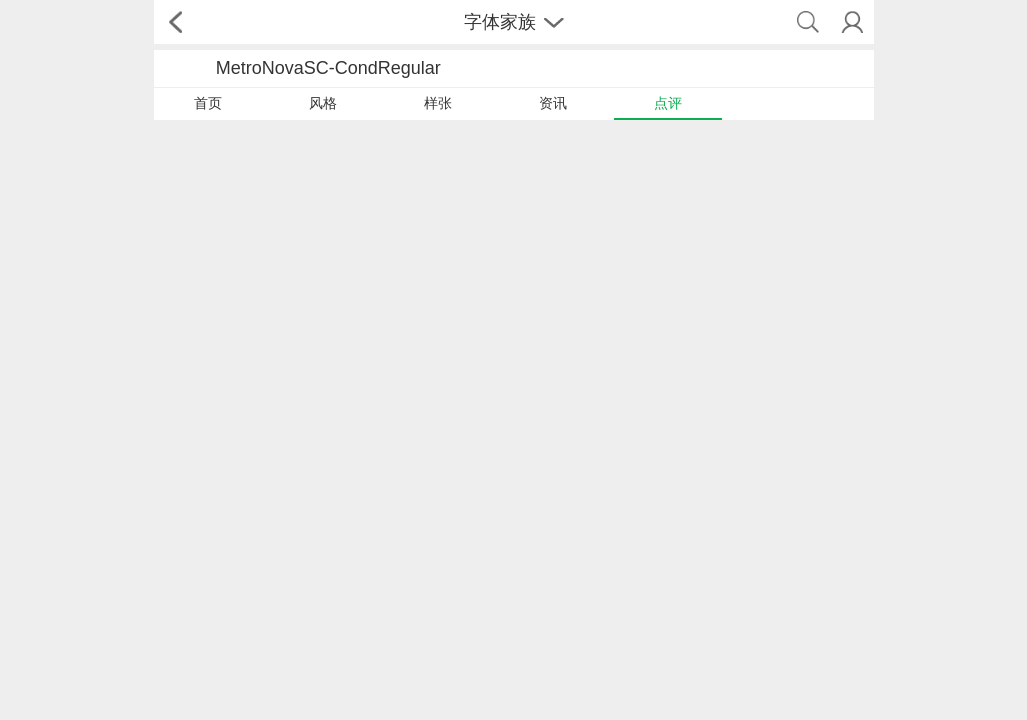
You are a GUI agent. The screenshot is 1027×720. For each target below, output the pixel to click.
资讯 (553, 103)
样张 (438, 103)
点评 (668, 103)
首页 (208, 103)
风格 (323, 103)
